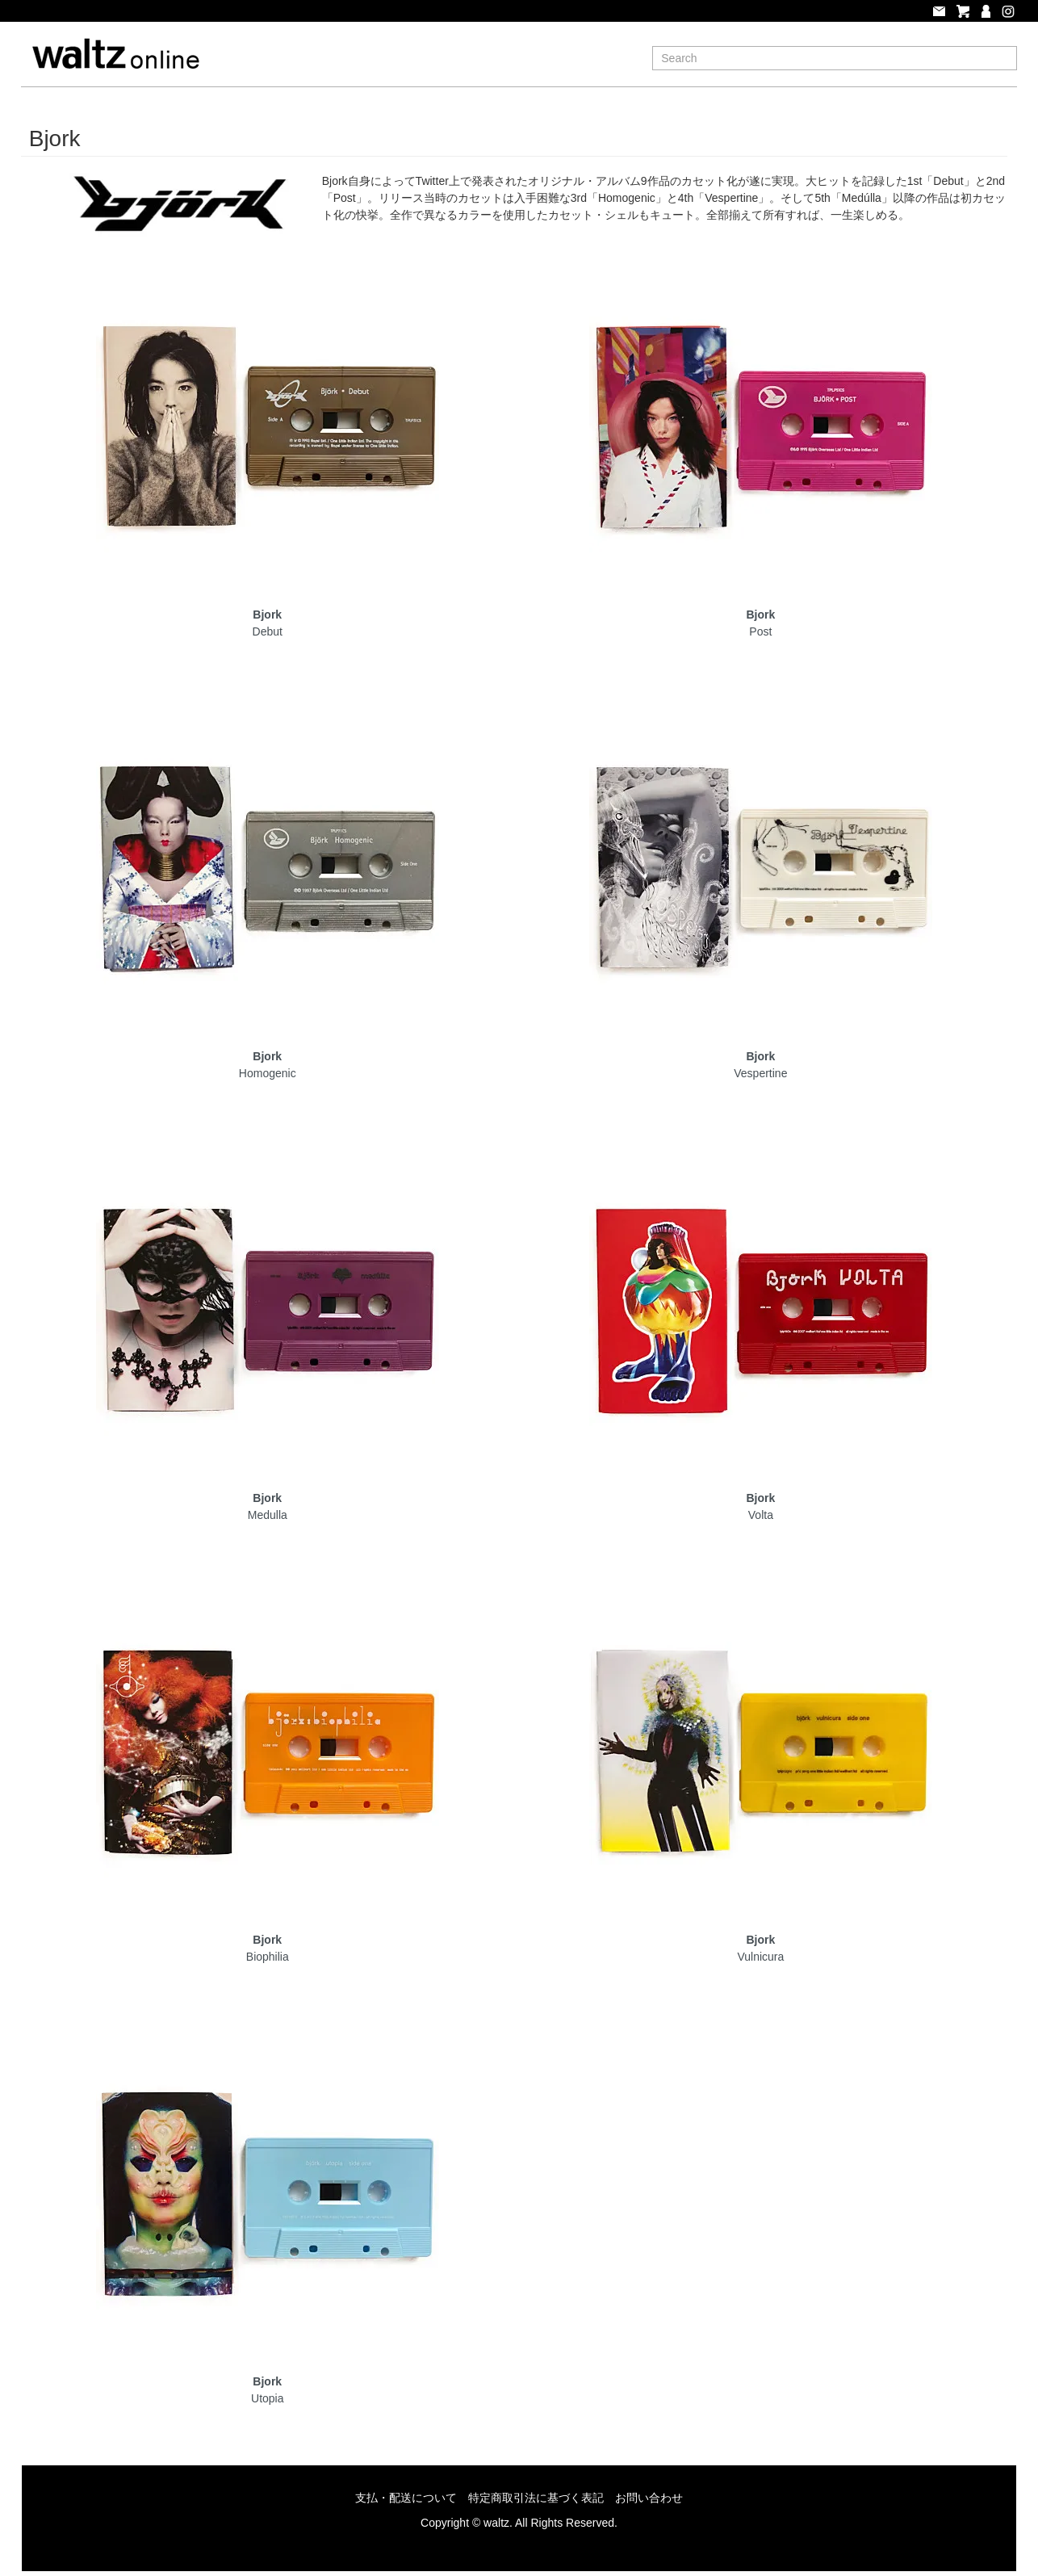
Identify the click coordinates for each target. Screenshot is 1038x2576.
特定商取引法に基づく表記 (536, 2497)
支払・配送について (406, 2497)
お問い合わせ (649, 2497)
